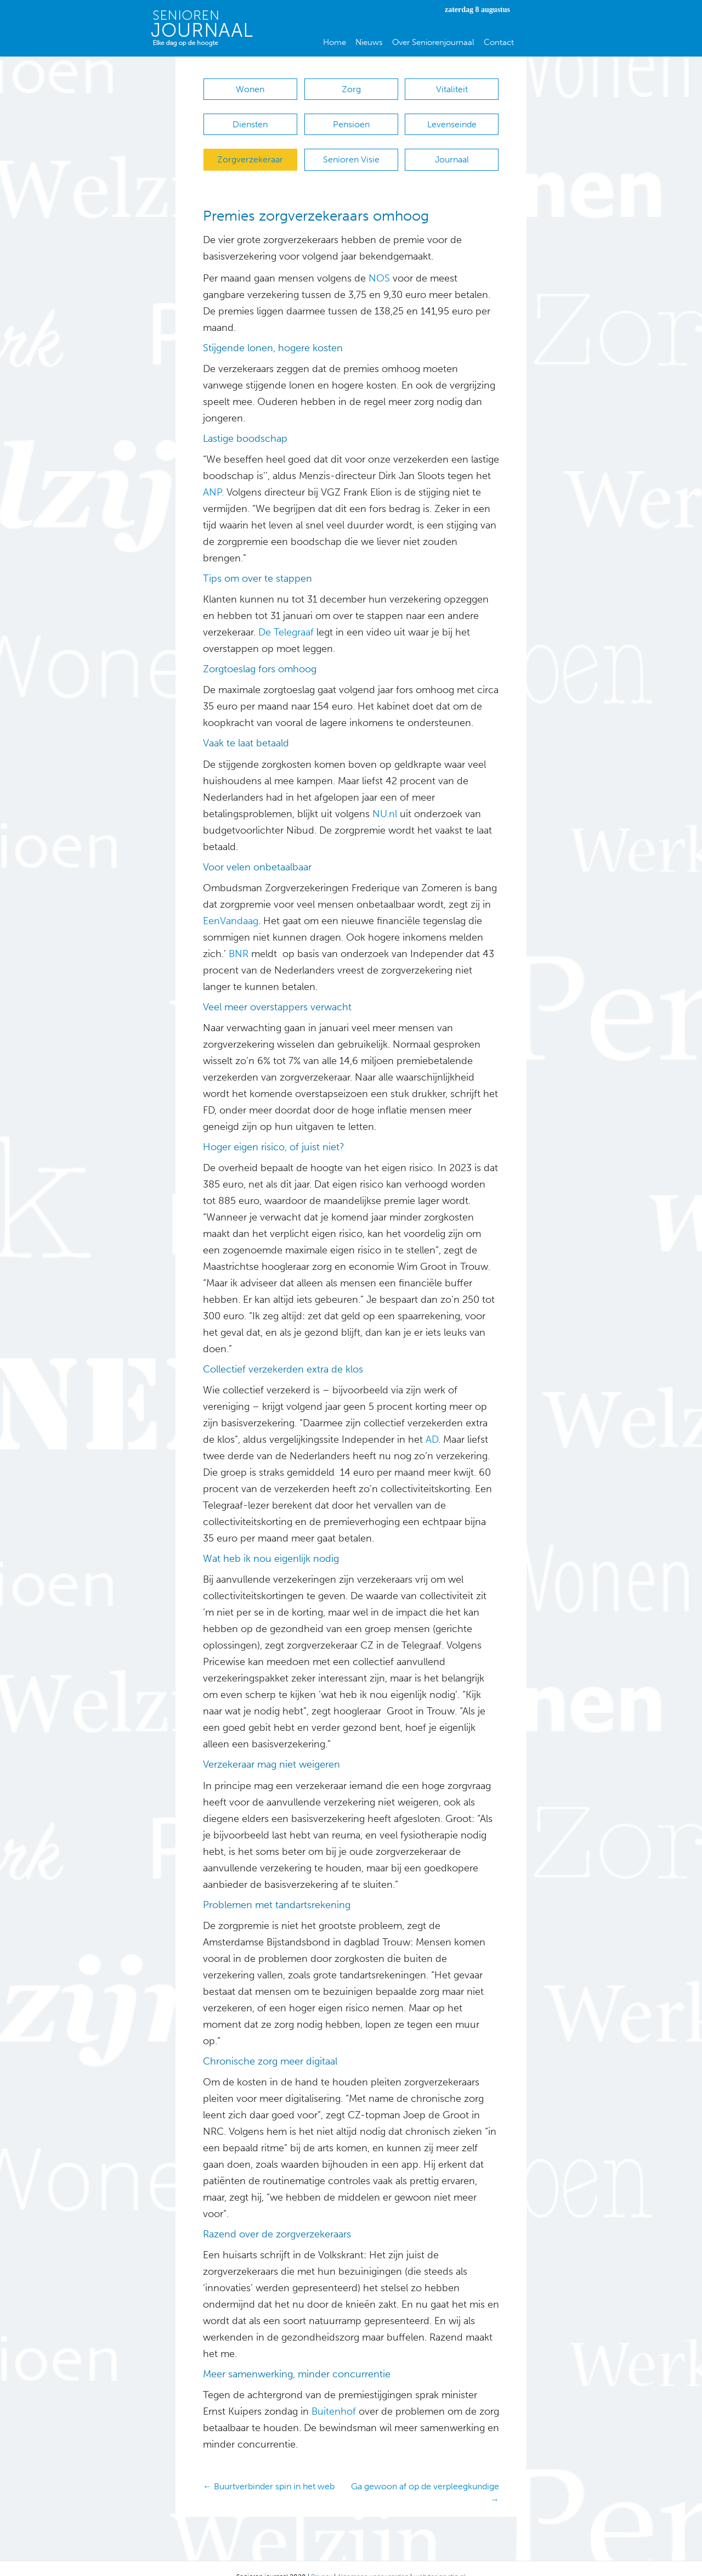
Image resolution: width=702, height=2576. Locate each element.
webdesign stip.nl (440, 2560)
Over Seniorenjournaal (433, 42)
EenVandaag (230, 904)
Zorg (351, 89)
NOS (379, 262)
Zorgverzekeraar (250, 148)
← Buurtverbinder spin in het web (269, 2470)
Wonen (250, 89)
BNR (238, 937)
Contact (499, 42)
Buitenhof (332, 2395)
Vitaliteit (452, 89)
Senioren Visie (351, 148)
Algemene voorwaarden (373, 2560)
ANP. (213, 476)
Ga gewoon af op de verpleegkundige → (425, 2476)
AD (430, 1423)
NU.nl (383, 797)
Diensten (250, 119)
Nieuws (369, 42)
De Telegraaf (286, 616)
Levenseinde (452, 119)
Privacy (321, 2560)
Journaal (452, 148)
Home (334, 42)
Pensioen (351, 119)
